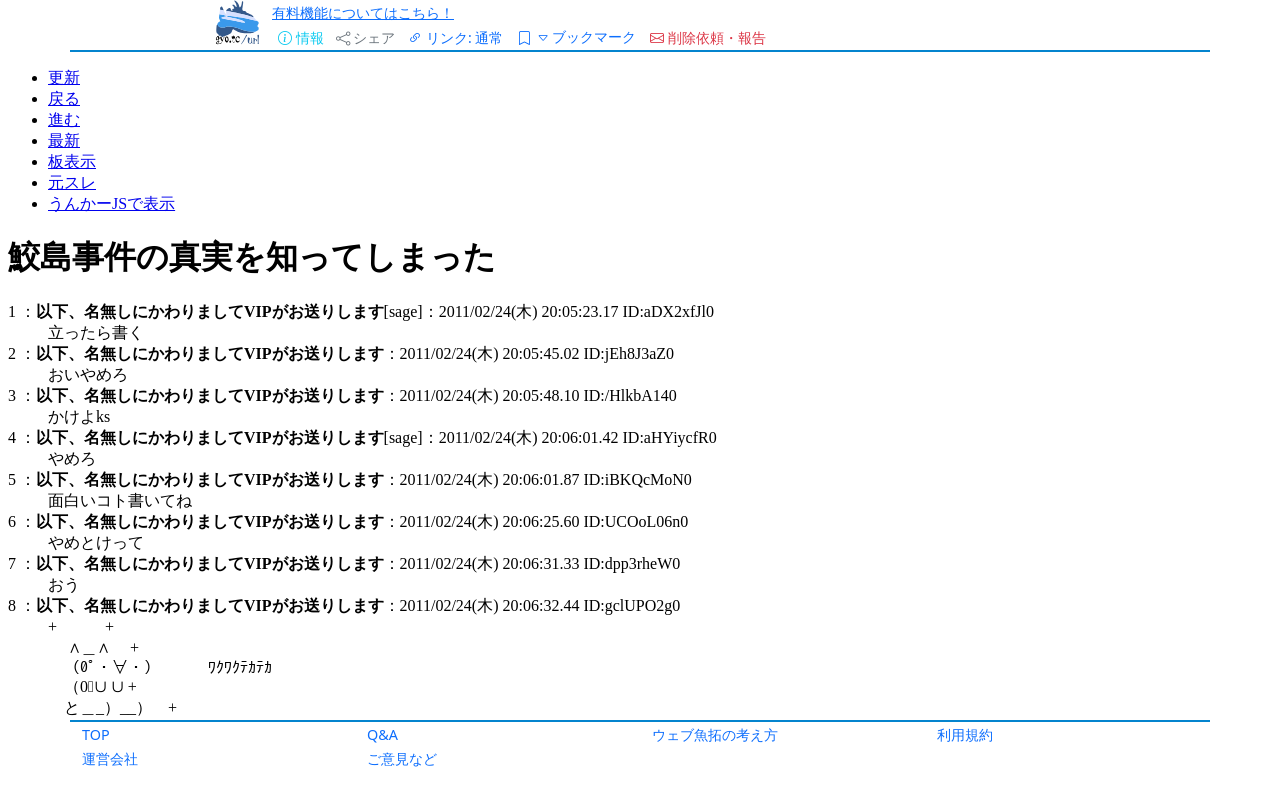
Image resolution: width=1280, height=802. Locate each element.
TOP (96, 734)
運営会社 (110, 758)
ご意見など (402, 758)
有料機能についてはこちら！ (363, 12)
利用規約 (965, 734)
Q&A (382, 734)
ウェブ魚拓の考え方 (715, 734)
